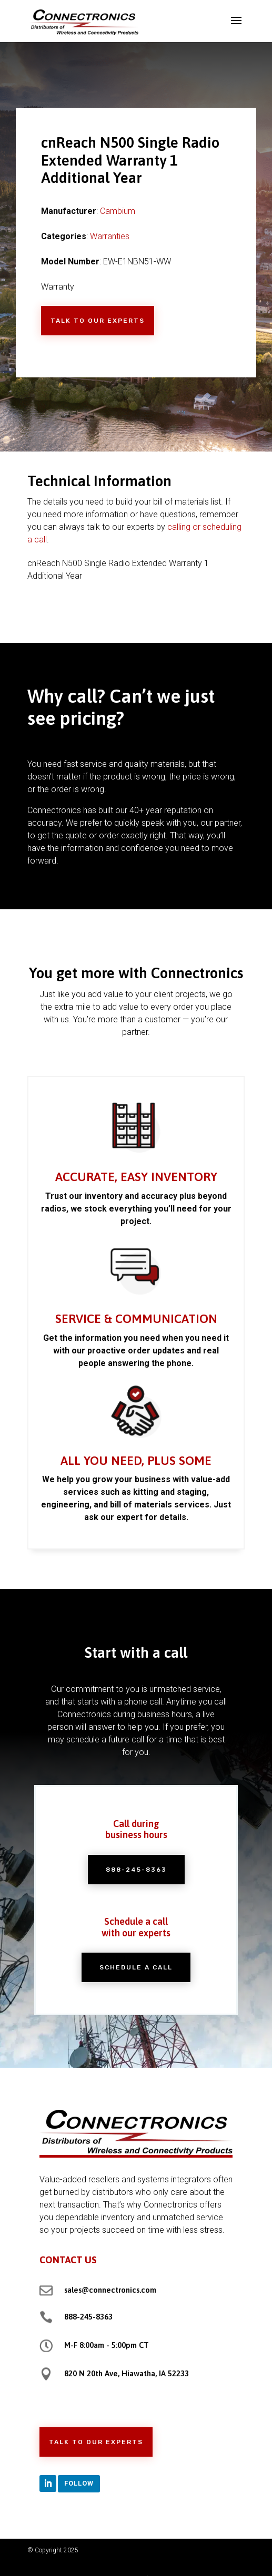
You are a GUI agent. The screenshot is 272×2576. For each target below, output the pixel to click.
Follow (79, 2483)
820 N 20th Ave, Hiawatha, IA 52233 (126, 2373)
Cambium (117, 211)
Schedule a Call (136, 1954)
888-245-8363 (136, 1876)
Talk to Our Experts (98, 320)
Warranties (109, 236)
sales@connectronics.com (110, 2289)
